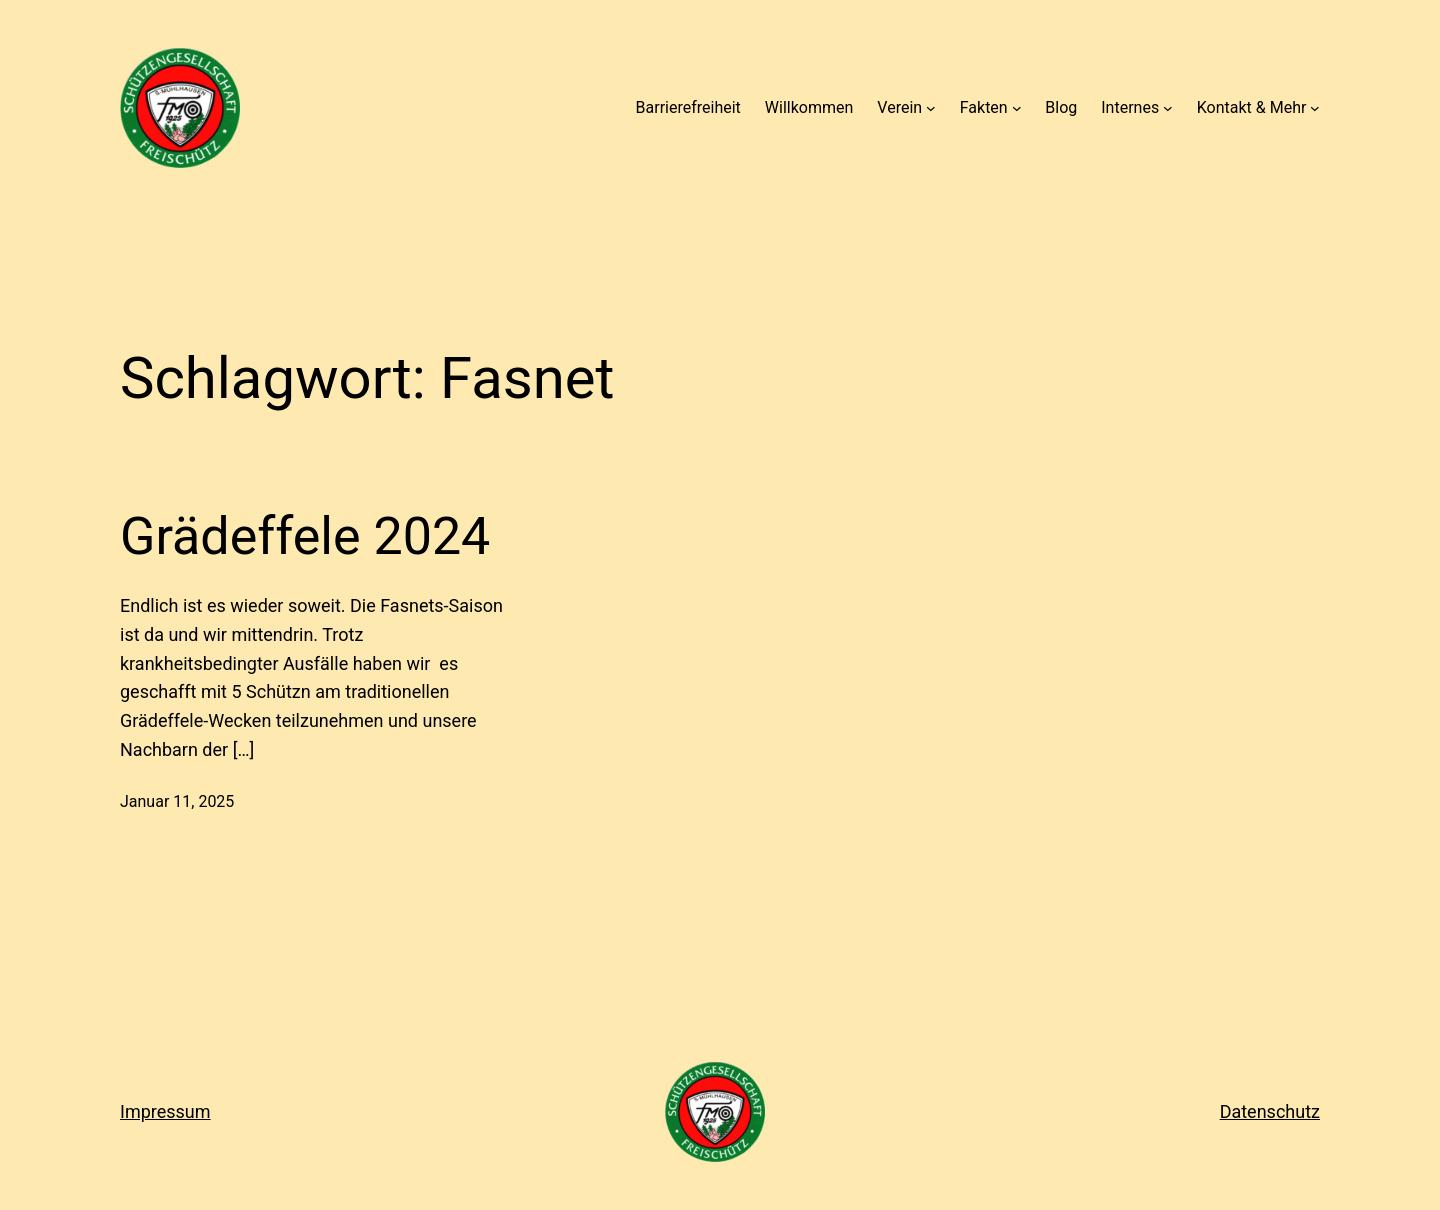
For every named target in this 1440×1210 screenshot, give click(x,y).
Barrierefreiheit (688, 107)
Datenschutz (1270, 1111)
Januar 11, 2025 (177, 801)
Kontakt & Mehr (1252, 107)
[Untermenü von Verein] (931, 108)
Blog (1061, 107)
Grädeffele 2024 (305, 536)
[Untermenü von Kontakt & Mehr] (1315, 108)
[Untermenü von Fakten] (1017, 108)
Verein (899, 107)
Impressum (165, 1111)
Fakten (984, 107)
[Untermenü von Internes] (1168, 108)
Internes (1130, 107)
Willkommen (809, 107)
